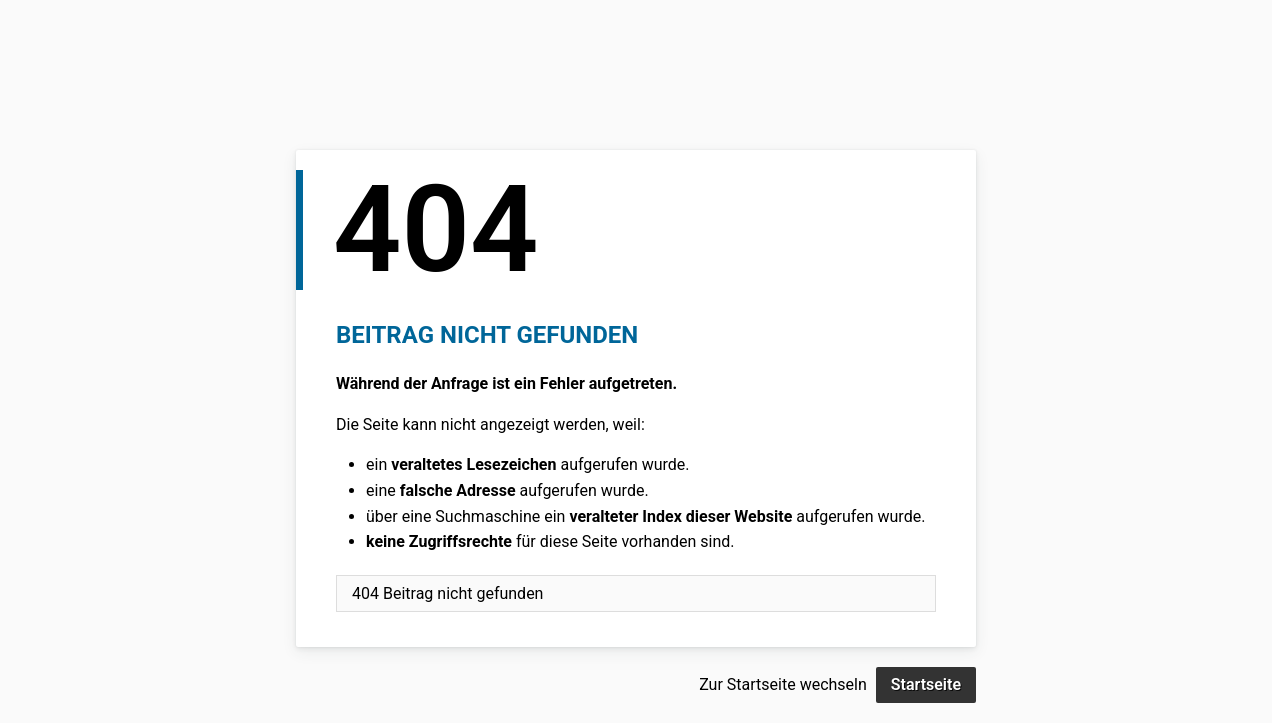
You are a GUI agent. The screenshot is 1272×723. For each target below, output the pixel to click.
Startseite (926, 684)
